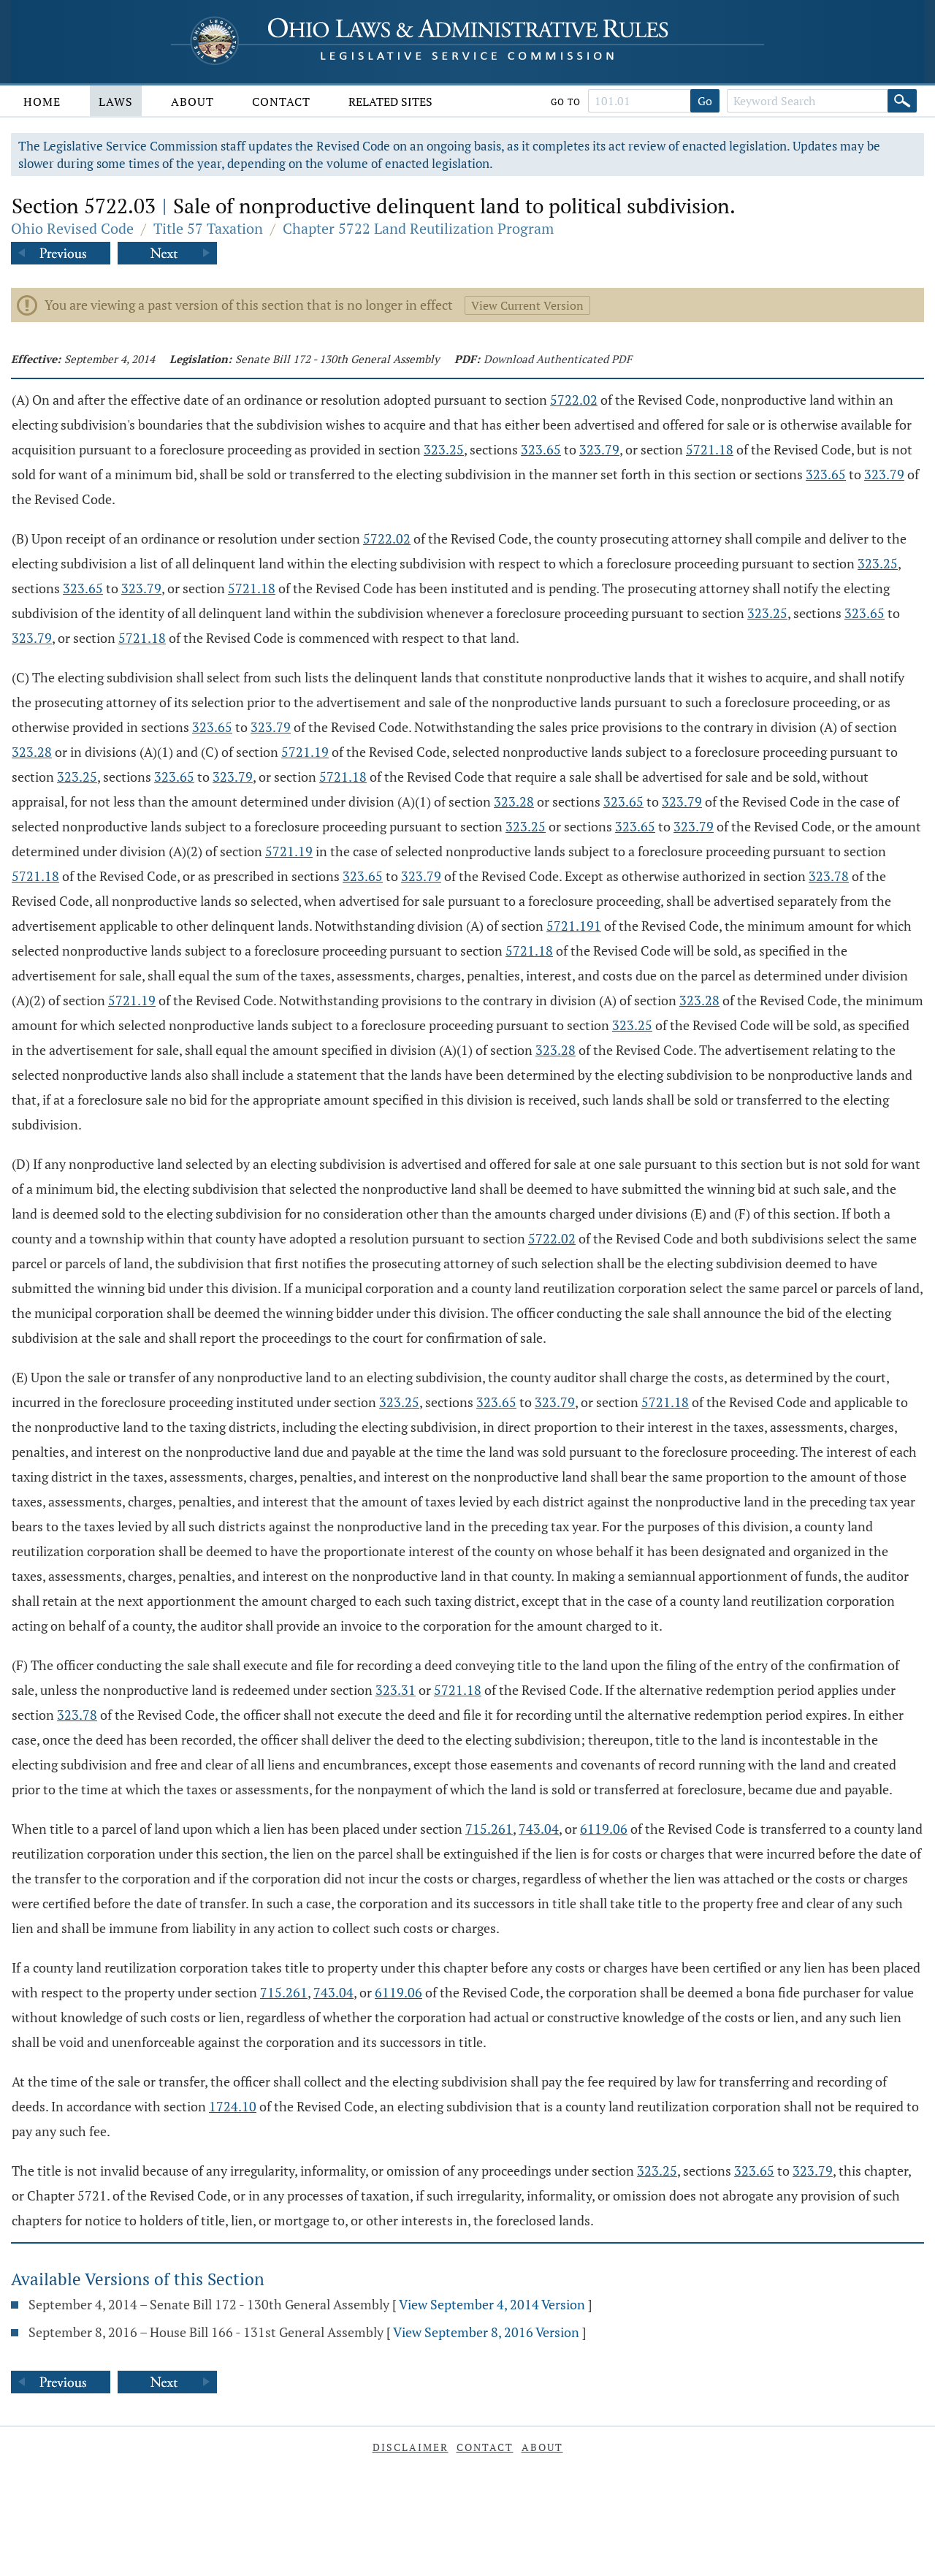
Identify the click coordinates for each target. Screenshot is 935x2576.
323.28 (32, 752)
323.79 (599, 449)
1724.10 (232, 2106)
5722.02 (574, 399)
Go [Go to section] (705, 101)
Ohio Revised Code (72, 228)
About (192, 102)
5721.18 (709, 449)
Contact (281, 102)
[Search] (902, 101)
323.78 (829, 876)
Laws (116, 102)
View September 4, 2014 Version (492, 2304)
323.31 (395, 1690)
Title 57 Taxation (208, 228)
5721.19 (305, 752)
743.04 (539, 1828)
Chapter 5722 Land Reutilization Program (418, 228)
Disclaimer (411, 2447)
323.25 (444, 449)
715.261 (489, 1828)
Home (42, 102)
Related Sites (390, 102)
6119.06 (603, 1828)
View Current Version (527, 305)
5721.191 (573, 925)
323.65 (541, 449)
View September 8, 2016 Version (486, 2332)
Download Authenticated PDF (558, 358)
